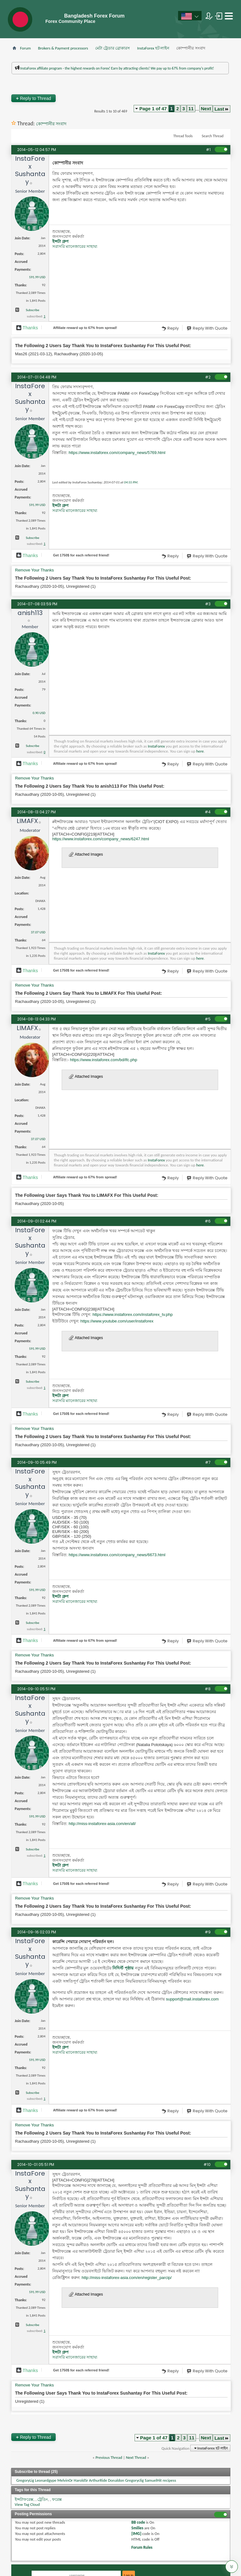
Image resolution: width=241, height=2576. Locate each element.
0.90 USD (39, 713)
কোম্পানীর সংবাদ (51, 124)
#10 (207, 2164)
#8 (208, 1689)
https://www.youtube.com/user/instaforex (116, 1321)
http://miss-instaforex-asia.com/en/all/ (102, 1823)
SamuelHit (153, 2480)
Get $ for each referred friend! (81, 555)
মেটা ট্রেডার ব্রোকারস (112, 48)
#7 (208, 1462)
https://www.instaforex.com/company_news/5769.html (117, 452)
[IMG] (136, 2533)
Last (221, 109)
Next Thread (136, 2457)
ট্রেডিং (42, 2499)
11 (191, 108)
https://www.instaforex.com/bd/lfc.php (103, 1059)
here (200, 751)
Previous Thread (108, 2457)
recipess (169, 2480)
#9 (208, 1932)
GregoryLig (25, 2480)
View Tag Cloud (27, 2504)
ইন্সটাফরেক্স (24, 2499)
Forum (25, 48)
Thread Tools (183, 136)
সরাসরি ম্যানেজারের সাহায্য (74, 246)
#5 (208, 1019)
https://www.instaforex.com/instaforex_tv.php (132, 1314)
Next (206, 108)
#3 (208, 604)
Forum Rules (141, 2547)
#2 (208, 377)
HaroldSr (81, 2480)
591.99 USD (37, 277)
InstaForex (156, 746)
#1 (208, 149)
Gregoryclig (134, 2480)
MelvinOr (65, 2480)
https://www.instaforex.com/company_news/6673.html (117, 1554)
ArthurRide (98, 2480)
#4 (208, 812)
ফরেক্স (57, 2499)
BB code (138, 2522)
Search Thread (212, 136)
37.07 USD (38, 932)
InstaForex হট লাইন (153, 48)
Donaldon (116, 2480)
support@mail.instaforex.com (192, 1999)
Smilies (137, 2528)
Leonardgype (45, 2480)
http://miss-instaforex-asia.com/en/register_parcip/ (127, 2277)
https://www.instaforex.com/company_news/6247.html (100, 839)
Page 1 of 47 (153, 108)
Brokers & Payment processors (63, 48)
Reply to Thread (33, 98)
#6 (208, 1221)
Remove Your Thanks (34, 570)
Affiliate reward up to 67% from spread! (85, 328)
